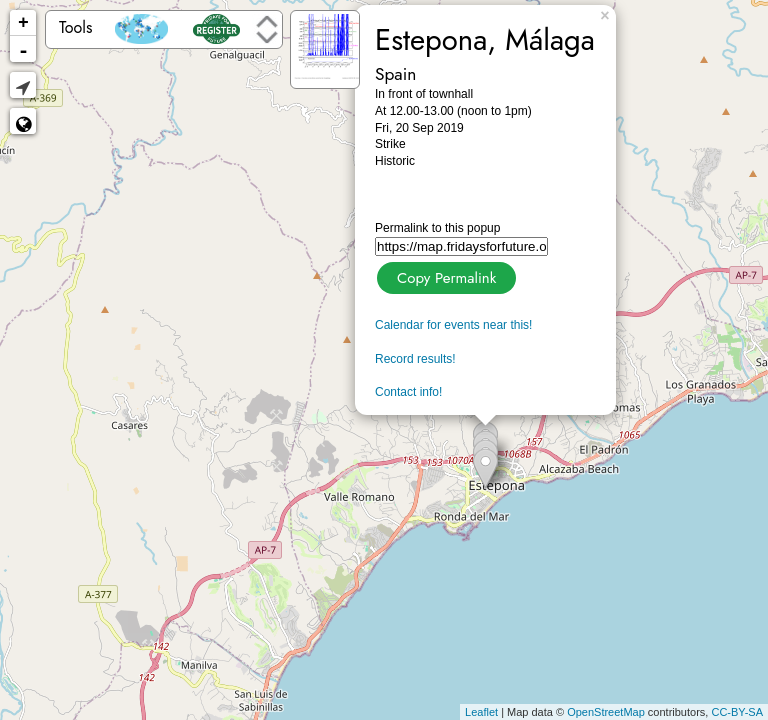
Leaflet (481, 712)
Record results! (415, 359)
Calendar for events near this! (453, 325)
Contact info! (408, 392)
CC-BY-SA (737, 712)
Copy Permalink (444, 275)
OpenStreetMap (606, 712)
